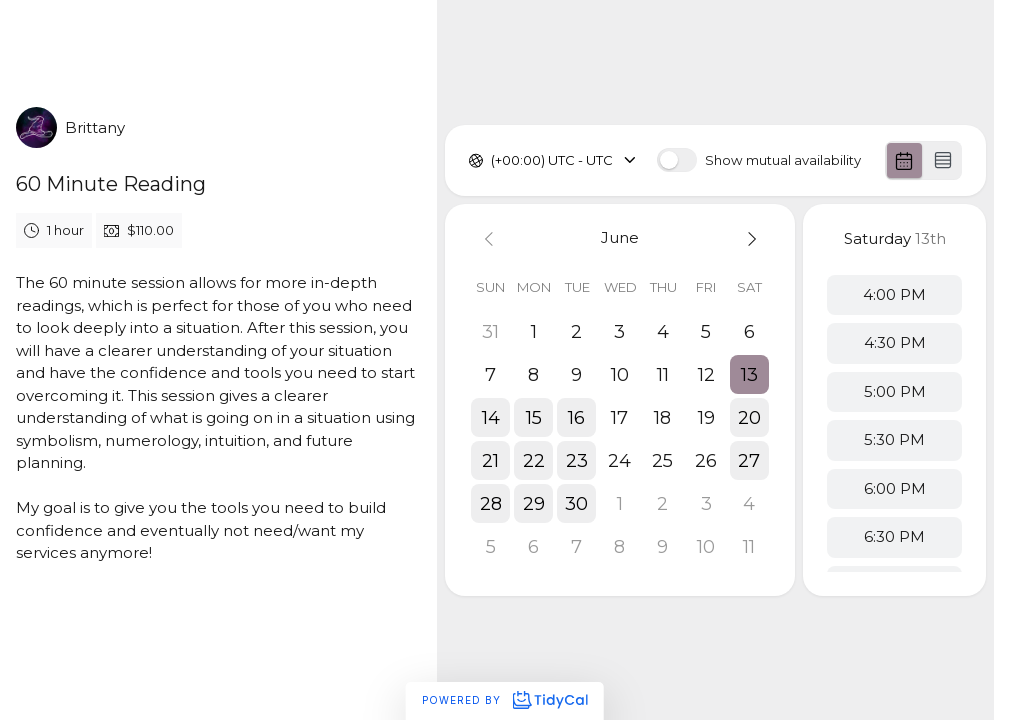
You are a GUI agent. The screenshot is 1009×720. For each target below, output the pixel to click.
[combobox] (492, 161)
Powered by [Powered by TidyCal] (504, 700)
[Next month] (749, 238)
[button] (749, 374)
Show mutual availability (783, 160)
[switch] (677, 160)
